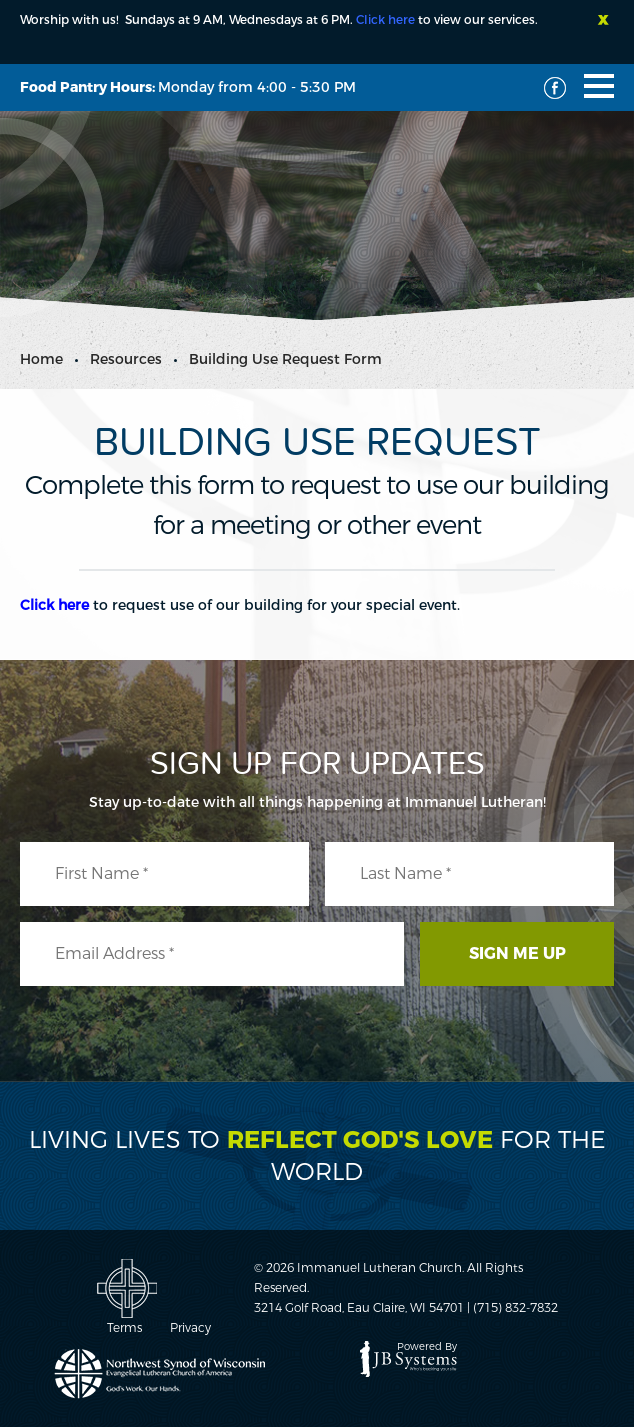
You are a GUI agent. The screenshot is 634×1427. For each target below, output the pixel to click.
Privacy (190, 1328)
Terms (124, 1328)
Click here (385, 20)
